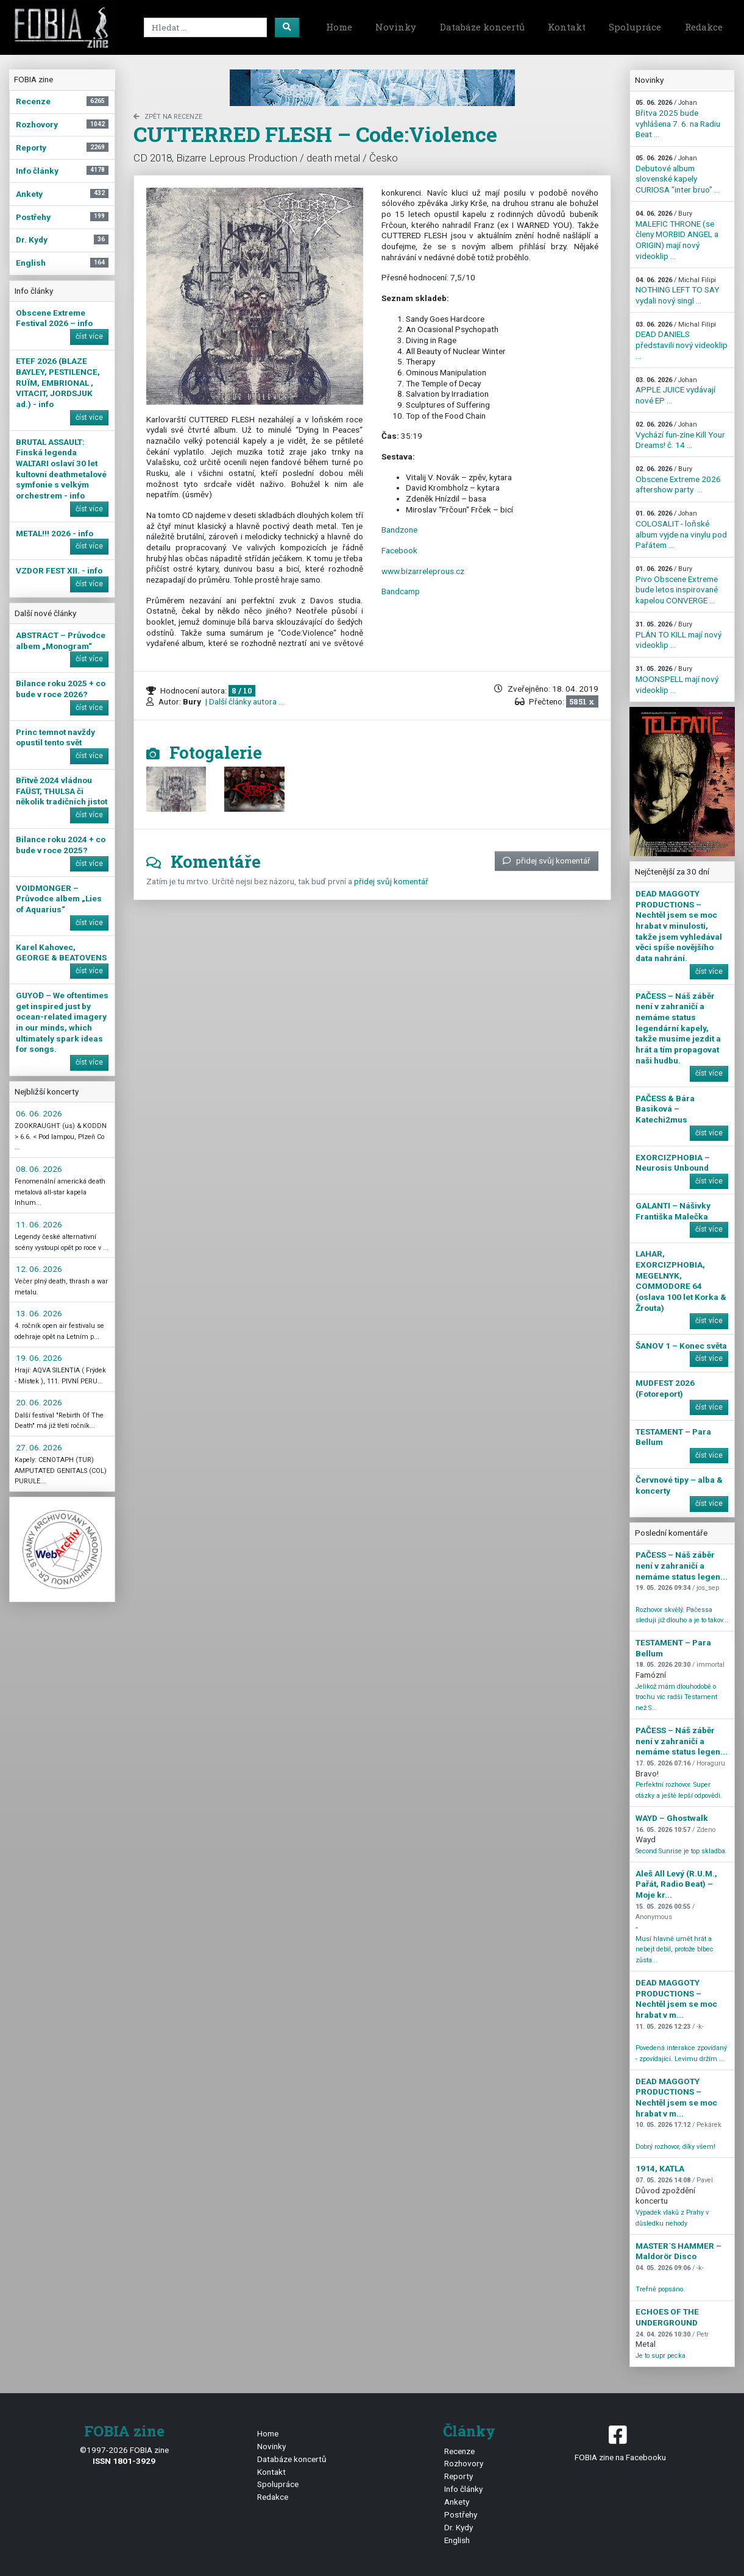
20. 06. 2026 (39, 1402)
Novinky (395, 27)
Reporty (458, 2476)
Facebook (399, 550)
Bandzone (399, 529)
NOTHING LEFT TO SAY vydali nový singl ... (677, 290)
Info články (463, 2489)
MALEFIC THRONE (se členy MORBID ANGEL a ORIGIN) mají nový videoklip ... (677, 235)
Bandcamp (400, 591)
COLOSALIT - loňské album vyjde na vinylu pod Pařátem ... (681, 529)
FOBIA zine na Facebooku (620, 2442)
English (457, 2540)
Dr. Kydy (458, 2527)
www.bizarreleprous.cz (422, 571)
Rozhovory (463, 2463)
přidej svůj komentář (546, 860)
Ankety (456, 2502)
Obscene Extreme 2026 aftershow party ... (678, 479)
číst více (89, 336)
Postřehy (460, 2514)
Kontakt (567, 27)
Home (339, 27)
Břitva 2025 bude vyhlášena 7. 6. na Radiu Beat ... (678, 119)
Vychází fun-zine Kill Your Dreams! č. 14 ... (680, 435)
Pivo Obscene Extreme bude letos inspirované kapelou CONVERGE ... (677, 585)
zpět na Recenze (167, 117)
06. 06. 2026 (39, 1113)
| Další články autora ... (244, 701)
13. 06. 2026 (39, 1313)
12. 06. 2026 (39, 1269)
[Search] (205, 27)
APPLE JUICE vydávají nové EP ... (675, 390)
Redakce (704, 27)
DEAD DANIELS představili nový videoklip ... (682, 341)
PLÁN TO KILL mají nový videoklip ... (678, 635)
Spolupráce (635, 27)
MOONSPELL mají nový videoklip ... (677, 679)
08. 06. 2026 (39, 1169)
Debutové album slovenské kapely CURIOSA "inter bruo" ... (678, 174)
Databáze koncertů (482, 27)
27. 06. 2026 (39, 1447)
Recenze (459, 2451)
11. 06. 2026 (39, 1224)
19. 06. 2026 (39, 1358)
